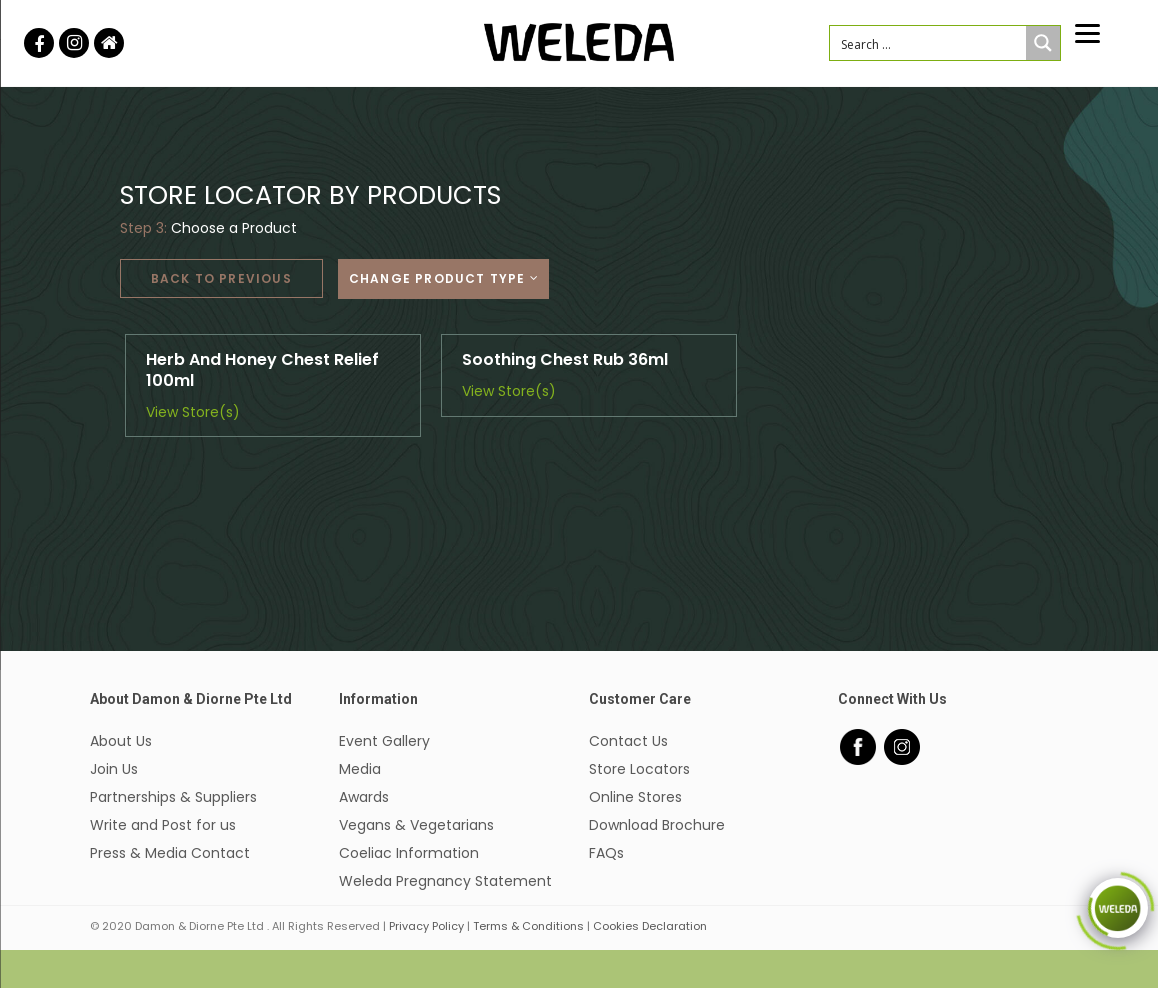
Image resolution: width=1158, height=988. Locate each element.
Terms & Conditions (528, 926)
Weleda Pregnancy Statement (445, 881)
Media (360, 769)
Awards (364, 797)
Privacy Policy (426, 926)
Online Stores (635, 797)
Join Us (114, 769)
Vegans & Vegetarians (416, 825)
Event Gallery (384, 741)
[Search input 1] (928, 43)
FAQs (606, 853)
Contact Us (628, 741)
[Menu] (1087, 32)
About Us (121, 741)
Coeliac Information (409, 853)
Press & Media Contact (170, 853)
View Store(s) (193, 412)
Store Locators (639, 769)
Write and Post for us (163, 825)
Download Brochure (657, 825)
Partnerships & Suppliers (173, 797)
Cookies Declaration (650, 926)
